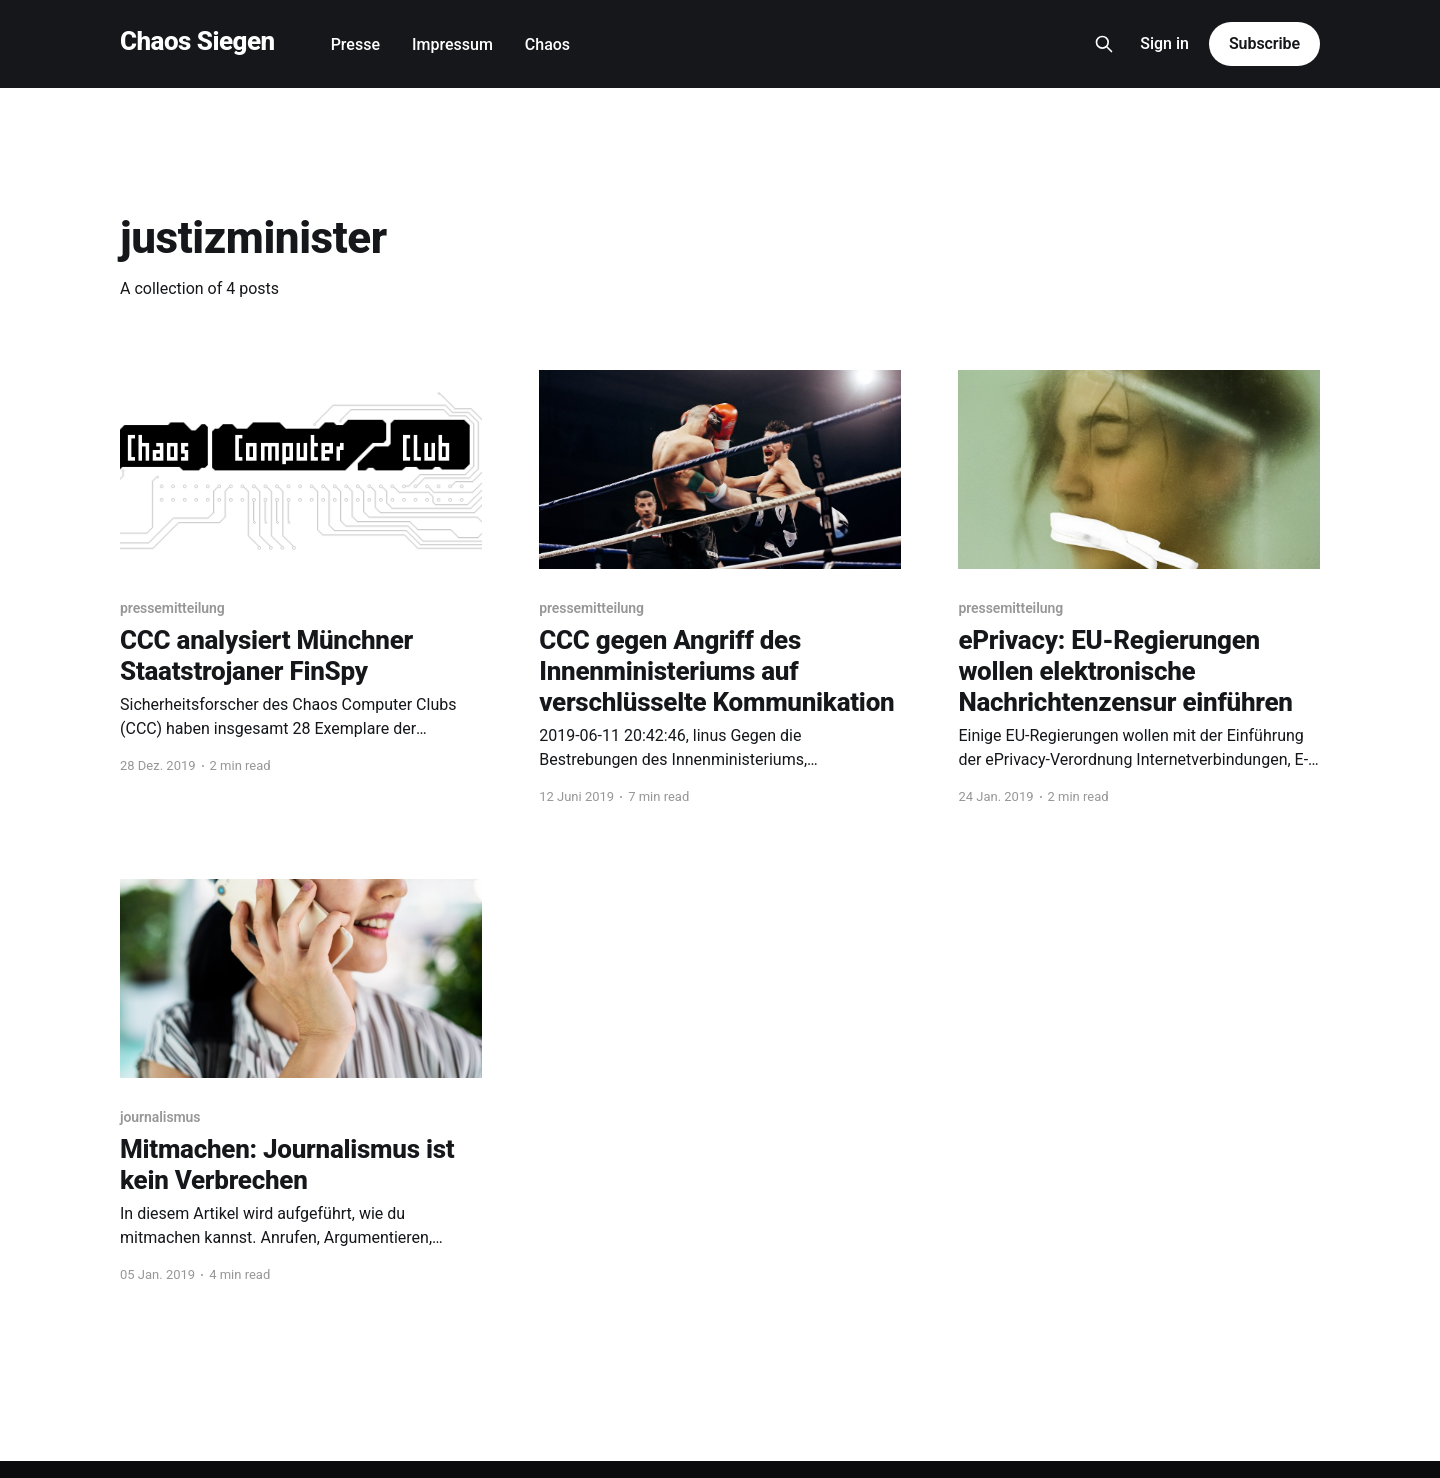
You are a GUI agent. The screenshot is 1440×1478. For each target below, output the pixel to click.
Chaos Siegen (197, 41)
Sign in (1164, 43)
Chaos (547, 44)
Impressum (452, 44)
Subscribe (1264, 43)
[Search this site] (1104, 44)
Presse (355, 44)
